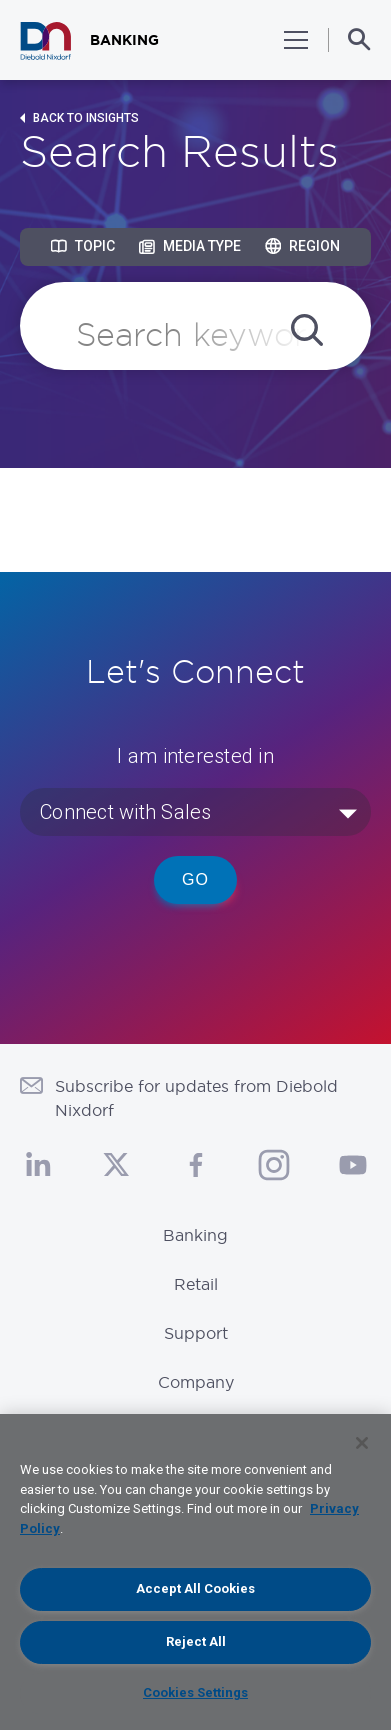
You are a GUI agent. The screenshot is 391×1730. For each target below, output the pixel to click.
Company (196, 1382)
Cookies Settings (195, 1692)
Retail (196, 1284)
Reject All (196, 1641)
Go (195, 879)
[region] (195, 1572)
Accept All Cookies (195, 1588)
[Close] (362, 1443)
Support (196, 1333)
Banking (195, 1235)
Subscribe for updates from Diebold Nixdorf (196, 1098)
